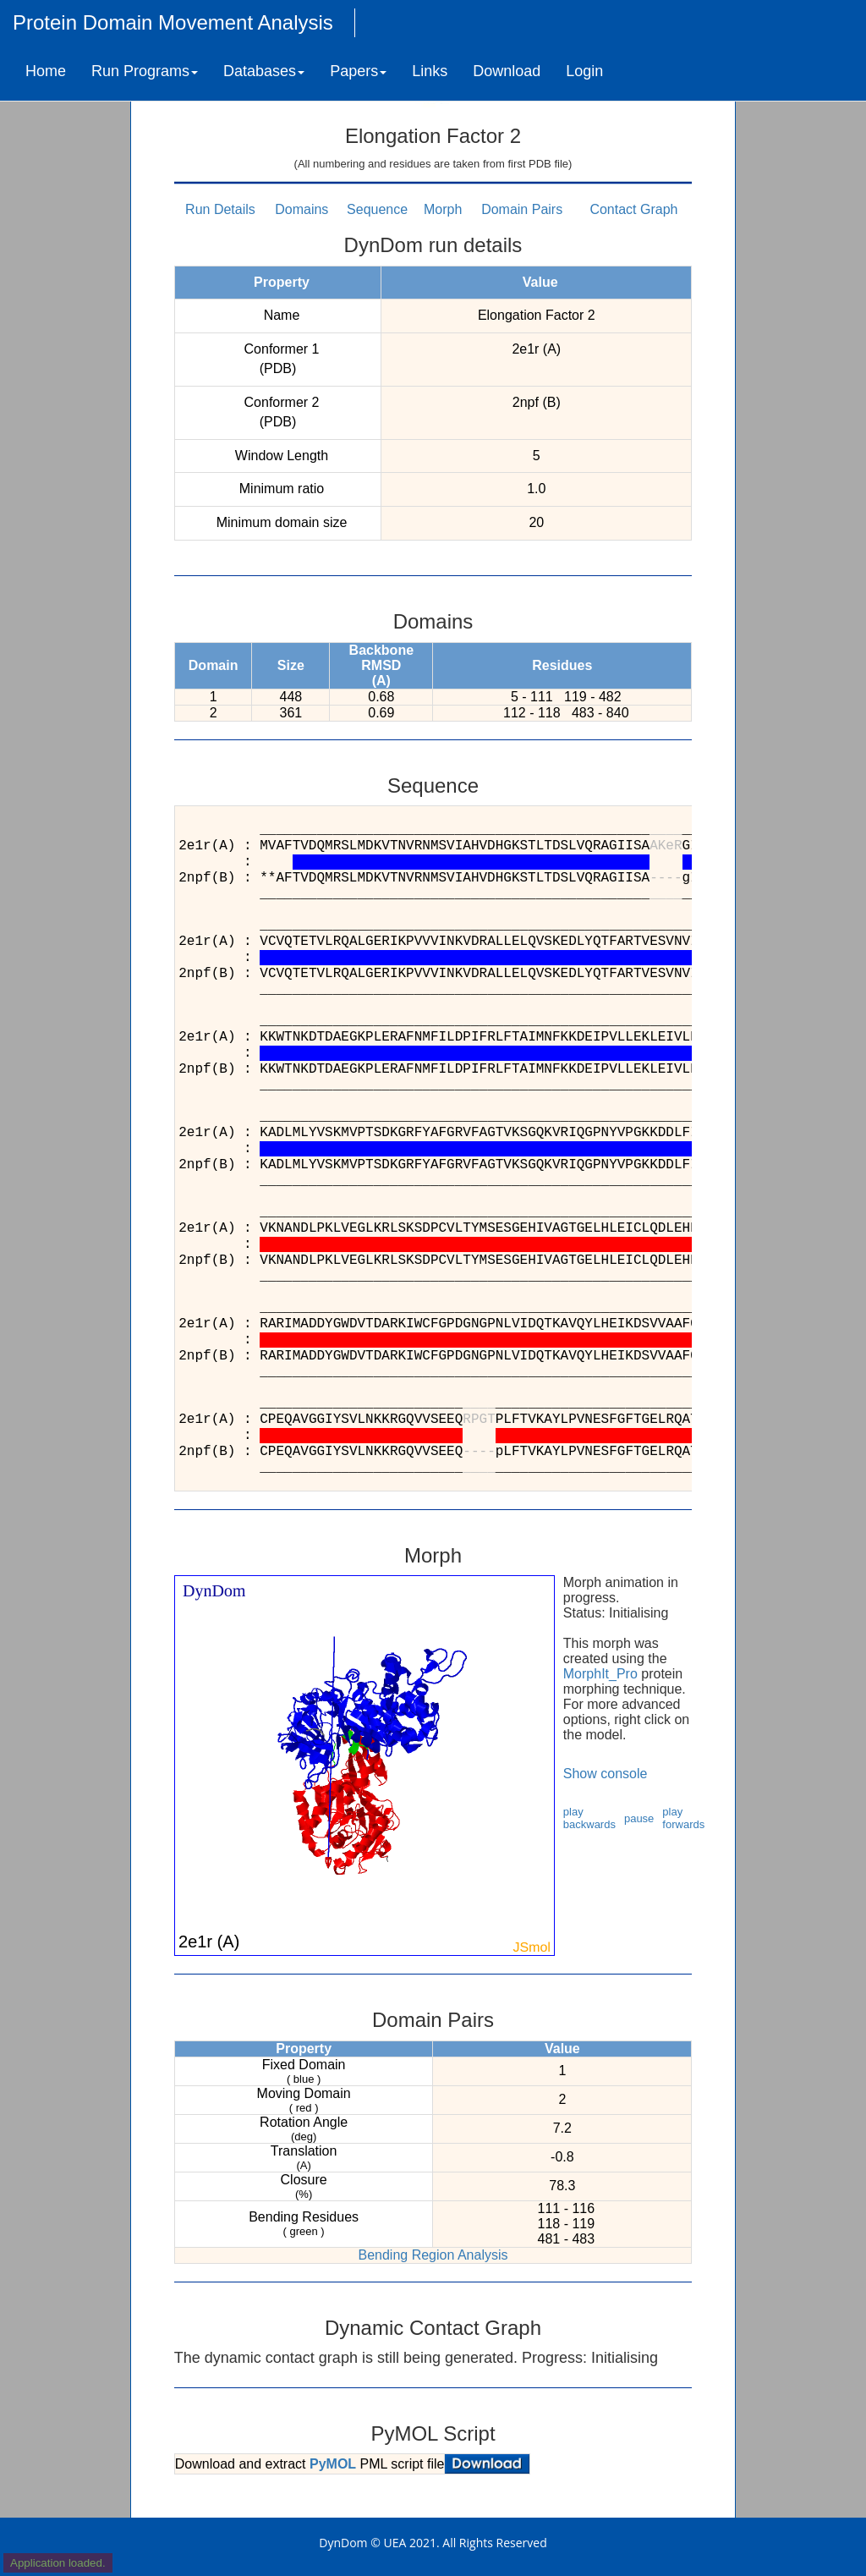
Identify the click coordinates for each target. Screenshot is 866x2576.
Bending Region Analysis (432, 2255)
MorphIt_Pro (600, 1674)
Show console (605, 1773)
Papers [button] (358, 71)
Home (45, 71)
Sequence (377, 209)
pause (639, 1818)
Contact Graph (633, 209)
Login (584, 71)
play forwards (683, 1818)
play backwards (589, 1818)
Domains (301, 209)
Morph (443, 209)
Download (506, 71)
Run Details (220, 209)
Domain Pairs (521, 209)
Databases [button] (263, 71)
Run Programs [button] (144, 71)
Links (429, 71)
